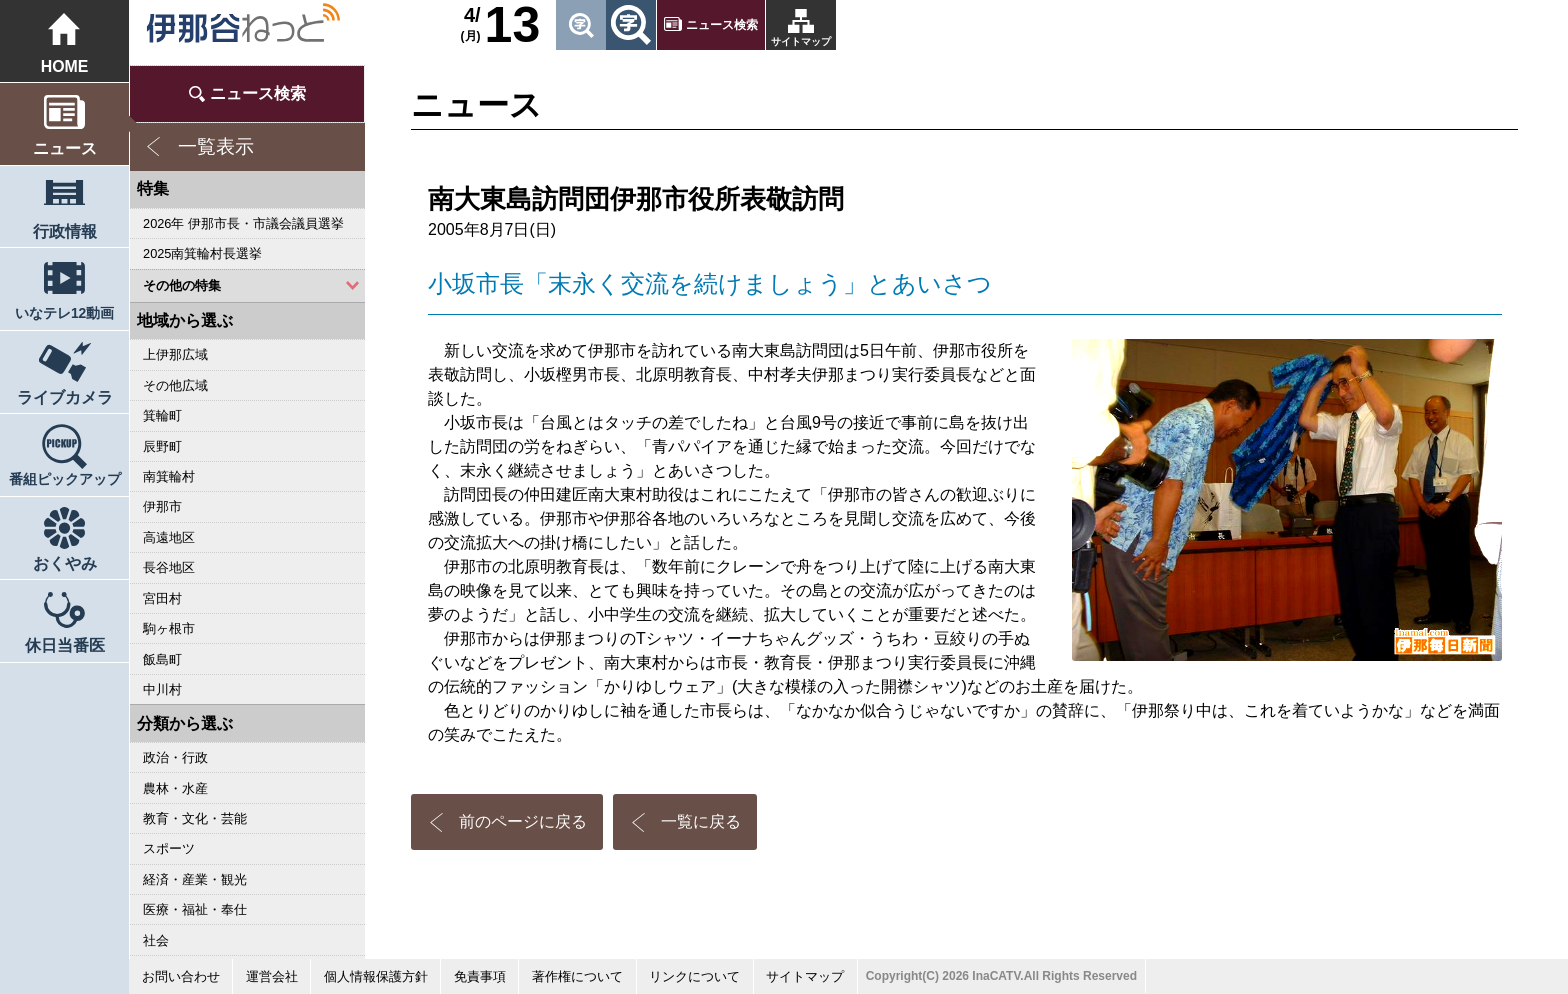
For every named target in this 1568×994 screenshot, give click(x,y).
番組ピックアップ (65, 479)
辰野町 (162, 446)
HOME (65, 66)
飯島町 (162, 659)
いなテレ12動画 (64, 313)
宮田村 (162, 598)
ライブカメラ (65, 397)
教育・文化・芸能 (195, 818)
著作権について (577, 976)
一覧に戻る (701, 821)
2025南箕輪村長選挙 (202, 253)
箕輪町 (162, 415)
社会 (156, 940)
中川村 (162, 689)
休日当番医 (65, 645)
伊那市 (162, 506)
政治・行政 (175, 757)
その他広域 (175, 385)
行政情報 (65, 231)
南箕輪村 (169, 476)
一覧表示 (216, 146)
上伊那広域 (175, 354)
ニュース (65, 148)
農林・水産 (175, 788)
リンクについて (694, 976)
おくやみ (65, 563)
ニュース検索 (722, 25)
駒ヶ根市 (169, 628)
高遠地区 (169, 537)
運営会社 (272, 976)
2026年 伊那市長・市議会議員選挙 (243, 223)
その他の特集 (182, 285)
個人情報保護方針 (376, 976)
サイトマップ (801, 41)
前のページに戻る (523, 821)
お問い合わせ (181, 976)
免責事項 (480, 976)
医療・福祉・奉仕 (195, 909)
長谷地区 (169, 567)
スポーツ (169, 848)
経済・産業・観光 (195, 879)
